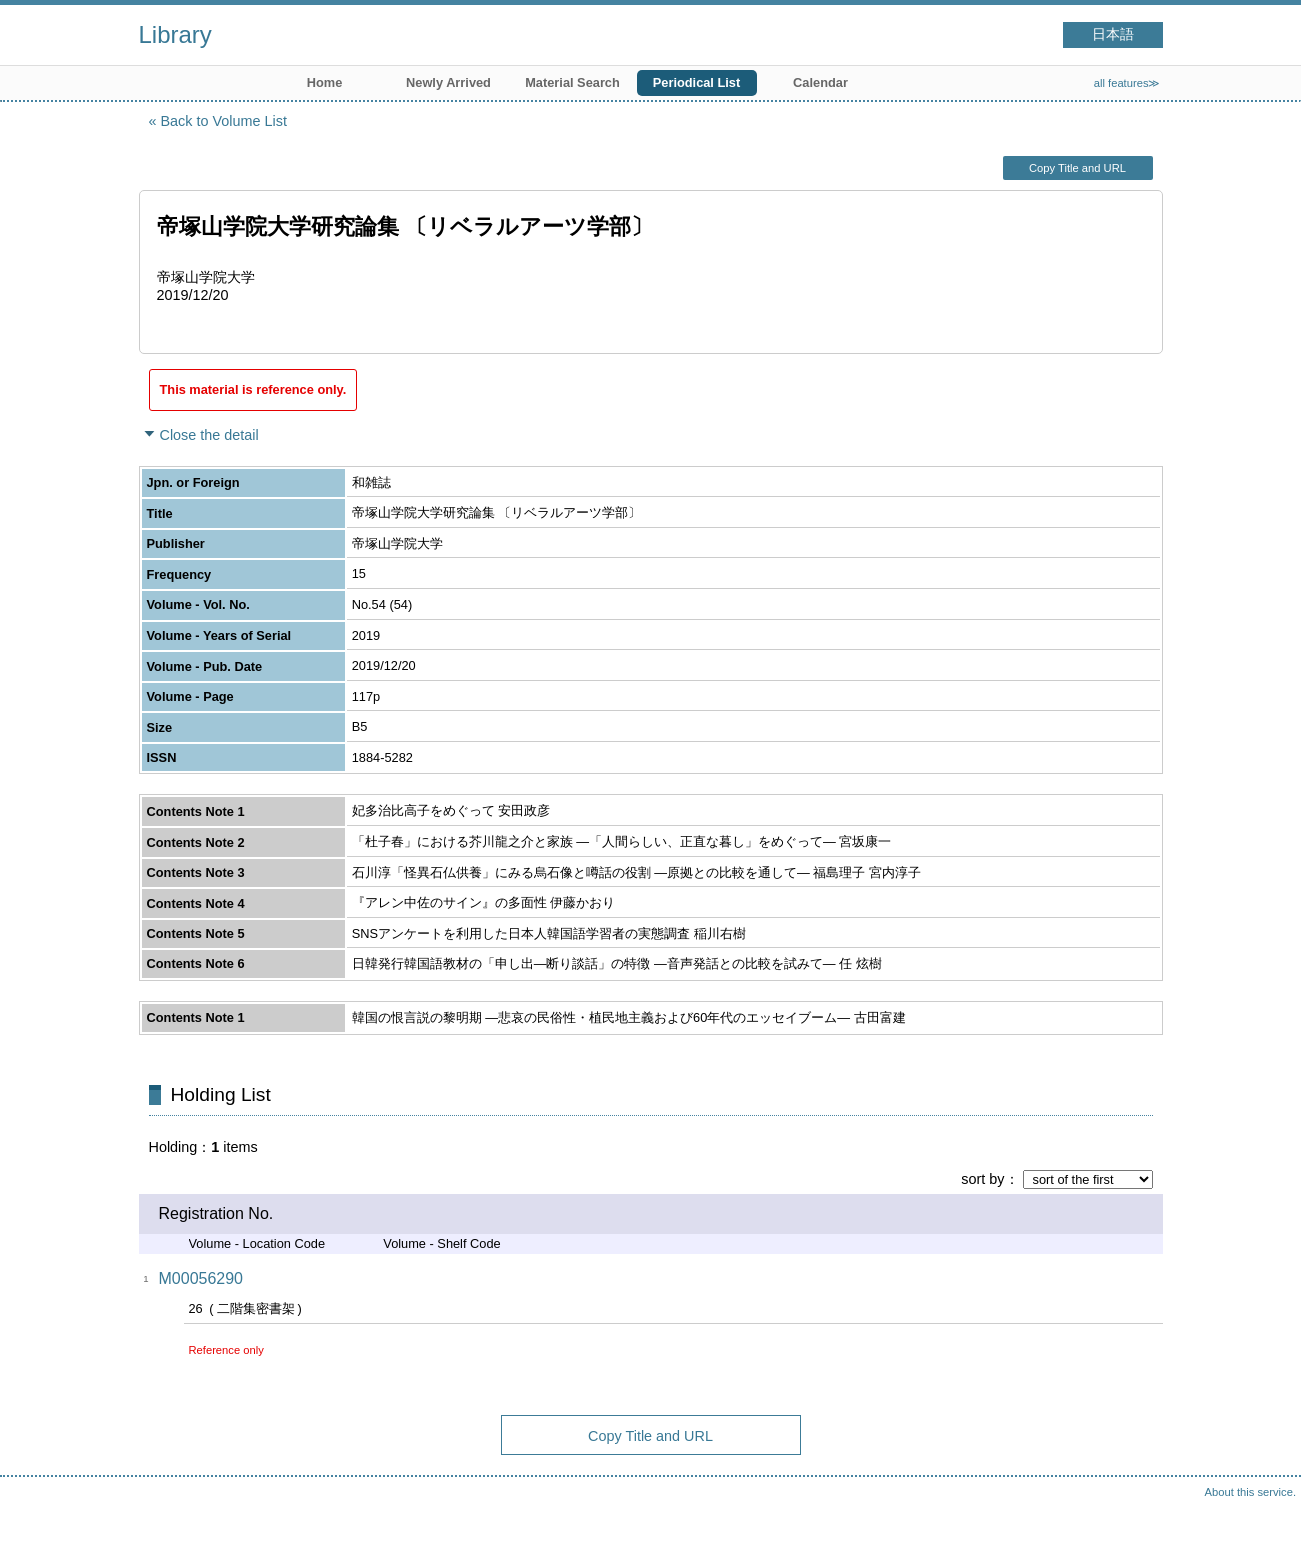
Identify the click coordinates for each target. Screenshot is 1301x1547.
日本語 (1113, 34)
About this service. (1250, 1492)
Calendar (820, 82)
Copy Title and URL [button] (1077, 168)
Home (325, 82)
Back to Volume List (224, 121)
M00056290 (201, 1278)
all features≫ (1127, 83)
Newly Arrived (448, 82)
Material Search (572, 82)
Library (175, 34)
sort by (982, 1179)
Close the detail (209, 435)
